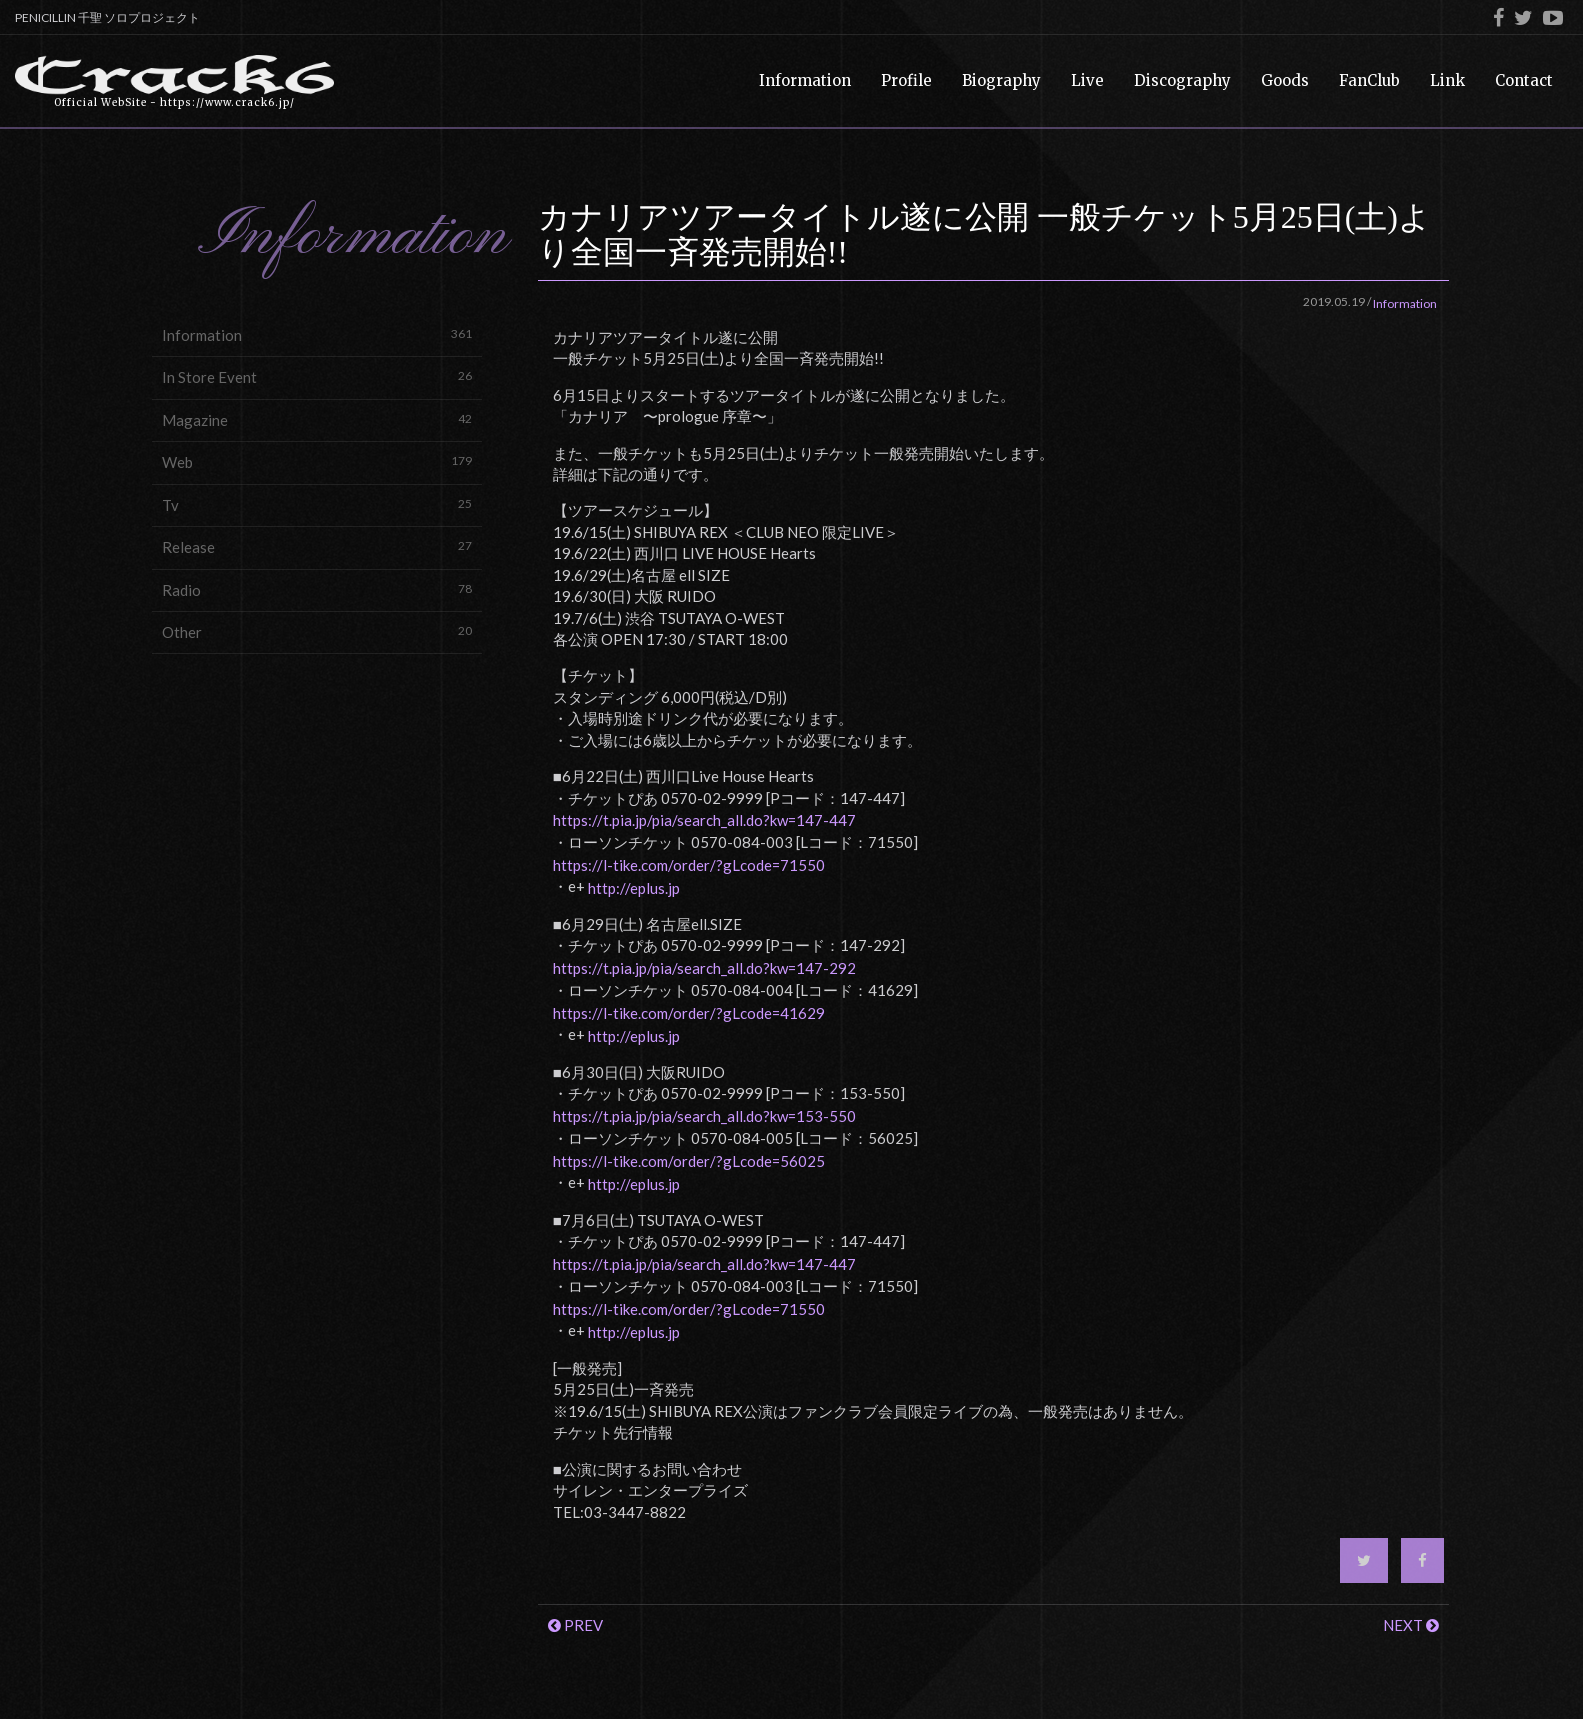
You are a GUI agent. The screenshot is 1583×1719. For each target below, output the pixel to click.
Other (317, 631)
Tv (317, 504)
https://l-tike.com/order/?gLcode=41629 (689, 1013)
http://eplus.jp (634, 888)
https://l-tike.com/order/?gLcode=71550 (689, 865)
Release (317, 546)
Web (317, 461)
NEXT (1411, 1625)
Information (317, 334)
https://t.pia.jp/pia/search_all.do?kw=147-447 (704, 820)
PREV (575, 1625)
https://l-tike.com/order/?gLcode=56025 (689, 1161)
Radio (317, 589)
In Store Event (317, 376)
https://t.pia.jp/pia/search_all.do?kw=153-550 (704, 1116)
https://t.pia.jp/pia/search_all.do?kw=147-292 (704, 968)
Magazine (317, 419)
